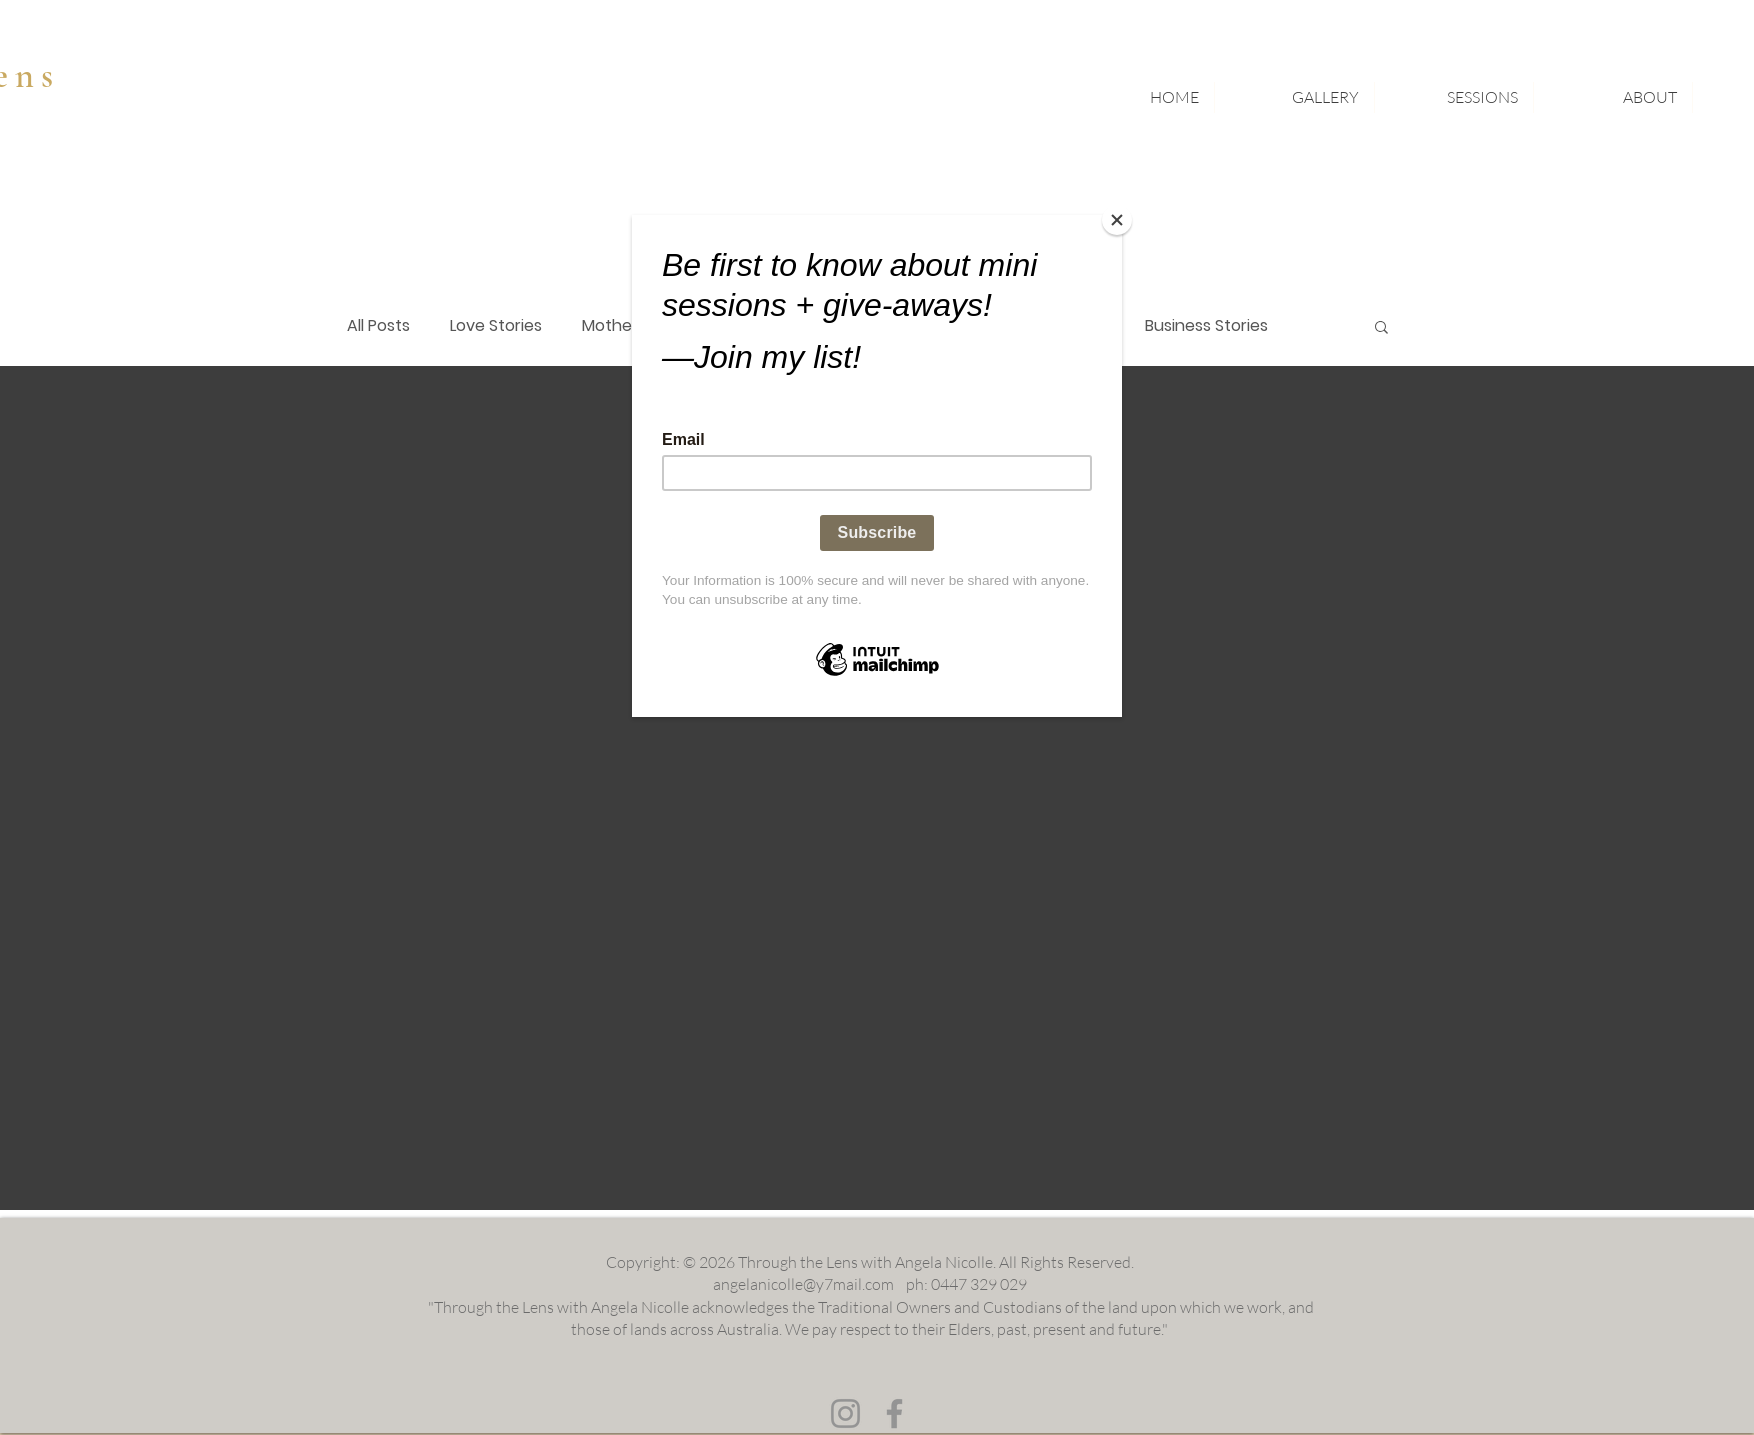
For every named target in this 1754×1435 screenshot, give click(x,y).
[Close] (1117, 220)
